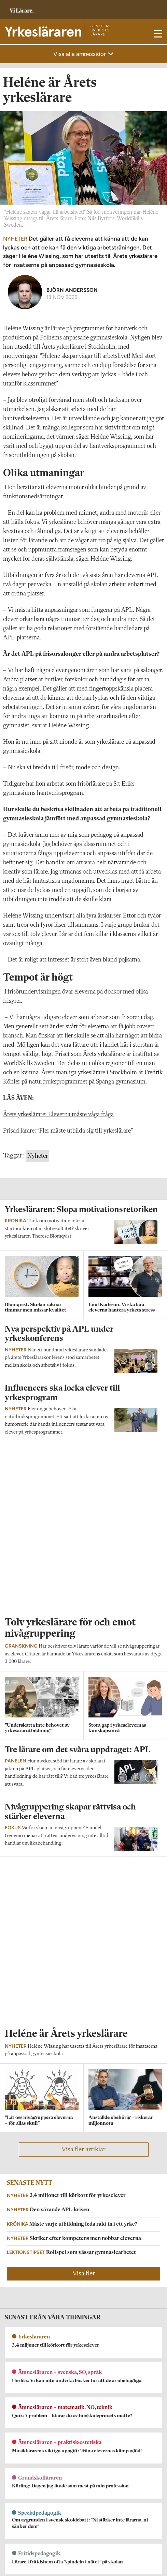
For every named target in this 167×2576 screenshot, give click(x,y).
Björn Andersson (72, 290)
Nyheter (37, 1156)
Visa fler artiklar (83, 1816)
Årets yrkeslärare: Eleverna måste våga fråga (58, 1114)
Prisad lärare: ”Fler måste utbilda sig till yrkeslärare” (68, 1131)
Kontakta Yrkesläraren (28, 2451)
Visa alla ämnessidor (80, 53)
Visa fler (83, 1940)
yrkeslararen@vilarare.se (30, 2461)
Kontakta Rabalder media (33, 2551)
